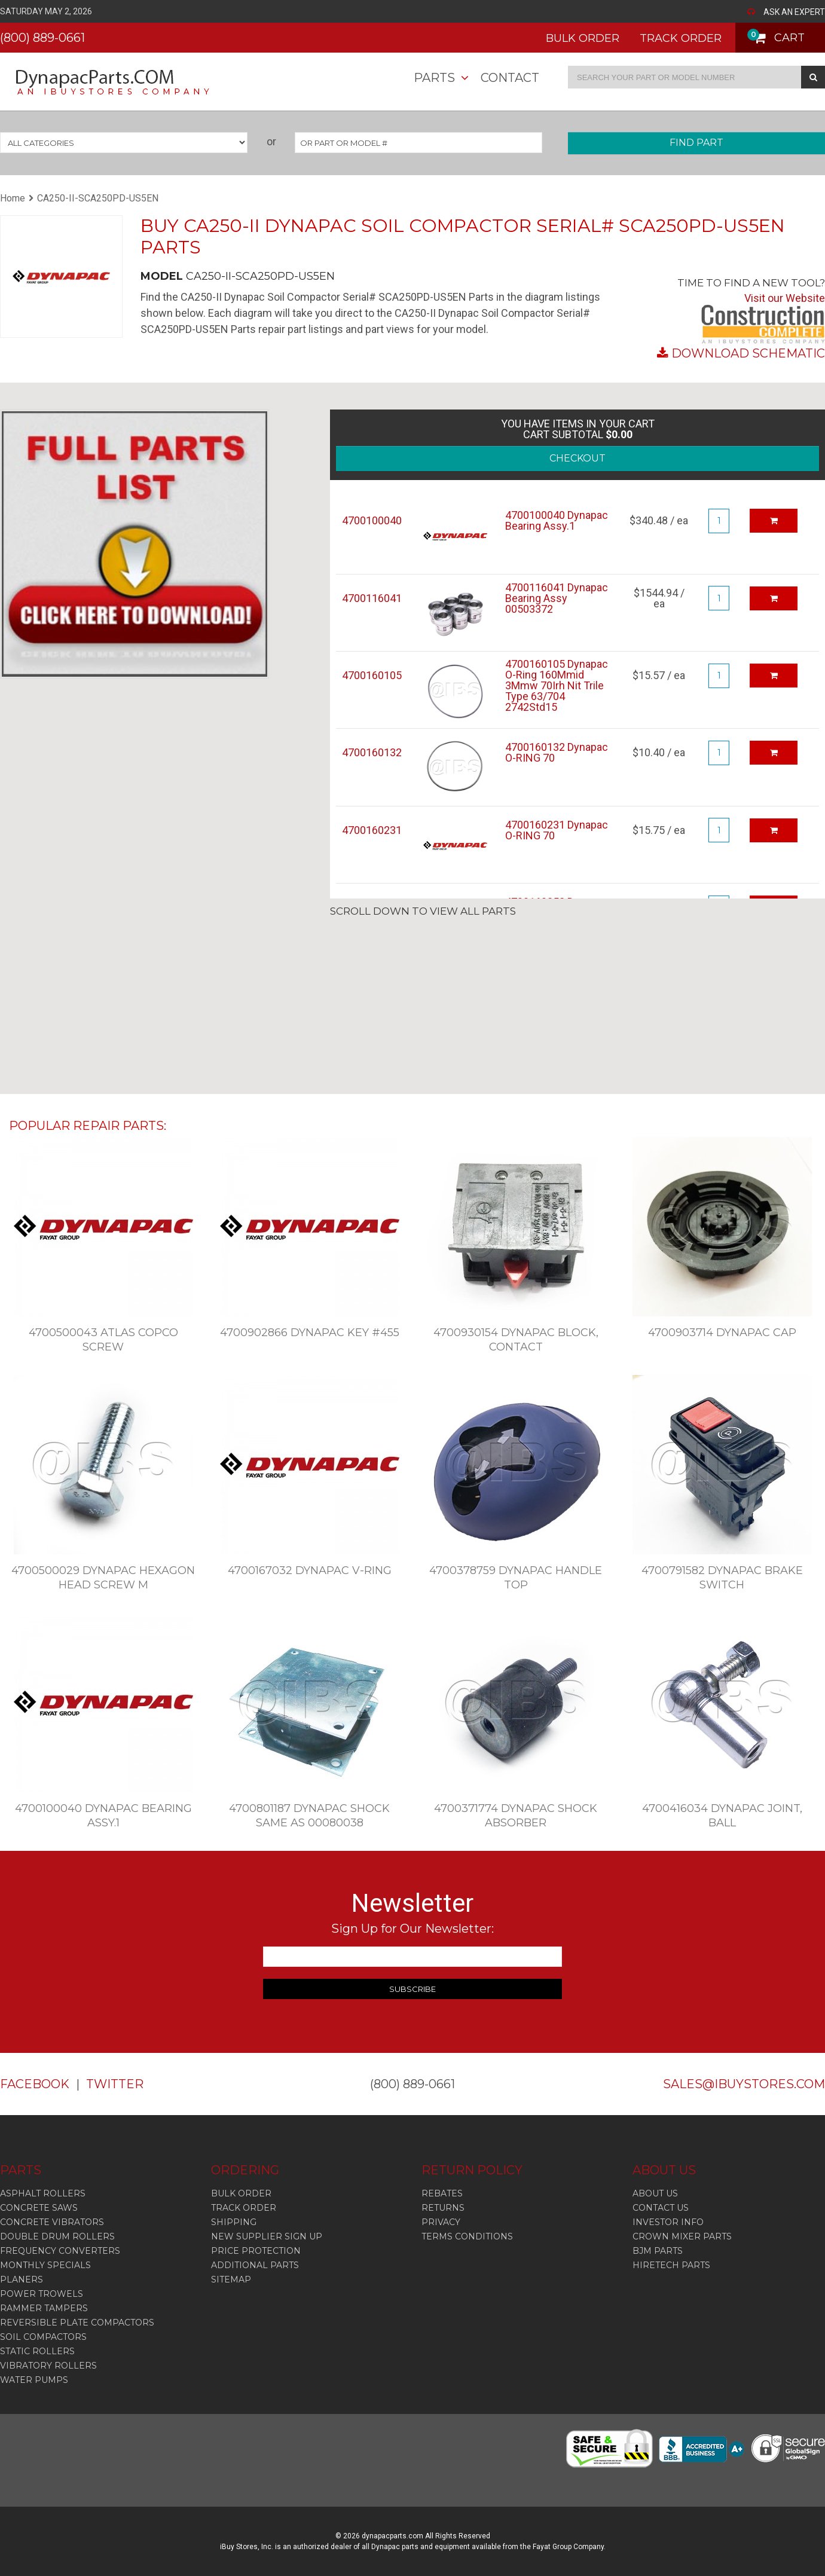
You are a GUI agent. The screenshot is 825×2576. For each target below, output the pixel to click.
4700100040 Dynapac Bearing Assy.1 (556, 520)
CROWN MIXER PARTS (682, 2236)
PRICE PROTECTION (256, 2250)
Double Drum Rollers (57, 2236)
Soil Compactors (43, 2336)
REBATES (442, 2193)
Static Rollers (37, 2351)
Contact (510, 78)
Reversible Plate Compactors (77, 2322)
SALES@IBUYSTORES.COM (744, 2084)
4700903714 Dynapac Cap (722, 1332)
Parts (434, 78)
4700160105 (372, 675)
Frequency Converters (60, 2250)
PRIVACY (440, 2222)
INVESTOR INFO (668, 2222)
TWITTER (114, 2084)
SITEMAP (231, 2279)
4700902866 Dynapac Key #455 (309, 1332)
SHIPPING (233, 2222)
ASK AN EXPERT (794, 12)
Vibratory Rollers (48, 2365)
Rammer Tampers (44, 2308)
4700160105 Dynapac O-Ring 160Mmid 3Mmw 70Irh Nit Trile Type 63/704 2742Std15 (556, 686)
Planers (21, 2279)
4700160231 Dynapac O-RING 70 (556, 830)
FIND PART (696, 142)
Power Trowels (41, 2293)
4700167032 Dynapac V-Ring (310, 1570)
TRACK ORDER (681, 38)
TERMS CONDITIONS (467, 2236)
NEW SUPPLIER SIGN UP (266, 2236)
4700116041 (372, 598)
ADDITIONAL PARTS (255, 2265)
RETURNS (443, 2207)
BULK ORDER (582, 38)
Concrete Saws (39, 2207)
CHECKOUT (577, 458)
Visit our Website (784, 298)
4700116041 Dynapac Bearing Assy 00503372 (556, 598)
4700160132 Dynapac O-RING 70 (556, 752)
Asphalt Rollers (42, 2193)
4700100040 (372, 520)
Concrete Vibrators (52, 2222)
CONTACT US (660, 2207)
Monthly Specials (45, 2265)
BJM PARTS (657, 2250)
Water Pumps (34, 2380)
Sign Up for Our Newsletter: (412, 1929)
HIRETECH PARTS (671, 2265)
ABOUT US (655, 2193)
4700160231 (372, 830)
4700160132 (372, 752)
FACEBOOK (34, 2084)
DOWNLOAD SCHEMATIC (748, 353)
